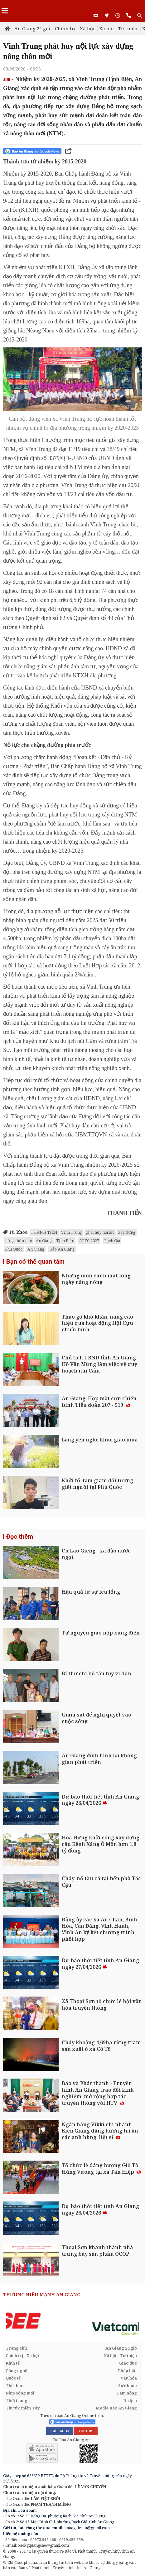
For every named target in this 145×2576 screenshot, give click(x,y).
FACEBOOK (59, 2431)
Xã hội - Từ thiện (118, 28)
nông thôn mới (18, 1240)
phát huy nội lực (100, 1232)
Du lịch (130, 2400)
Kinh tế (13, 2363)
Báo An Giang (62, 1249)
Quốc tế (13, 2378)
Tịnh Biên (65, 1240)
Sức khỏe (127, 2385)
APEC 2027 (89, 1240)
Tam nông (126, 2393)
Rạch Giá (112, 1240)
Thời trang (16, 2400)
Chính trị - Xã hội (74, 28)
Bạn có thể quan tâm (35, 1261)
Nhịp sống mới (20, 2393)
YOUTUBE (85, 2431)
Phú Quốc (13, 1249)
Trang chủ (16, 2348)
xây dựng (126, 1232)
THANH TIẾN (44, 1232)
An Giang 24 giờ (32, 28)
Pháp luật (127, 2370)
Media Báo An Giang (116, 2408)
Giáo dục (128, 2363)
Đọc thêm (19, 1536)
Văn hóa (129, 2378)
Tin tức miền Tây (23, 2408)
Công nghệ (16, 2370)
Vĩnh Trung (71, 1232)
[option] (72, 2320)
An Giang (44, 1240)
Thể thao (14, 2385)
